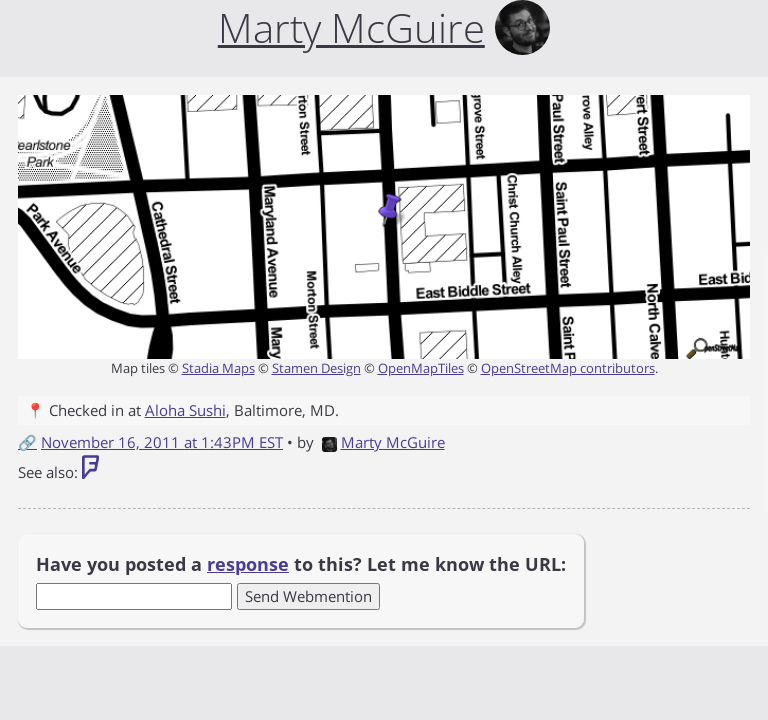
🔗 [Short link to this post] (27, 442)
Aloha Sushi (185, 410)
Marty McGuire (383, 442)
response (248, 564)
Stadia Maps (218, 368)
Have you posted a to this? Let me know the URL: (301, 564)
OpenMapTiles (421, 368)
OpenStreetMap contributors (568, 368)
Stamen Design (316, 368)
